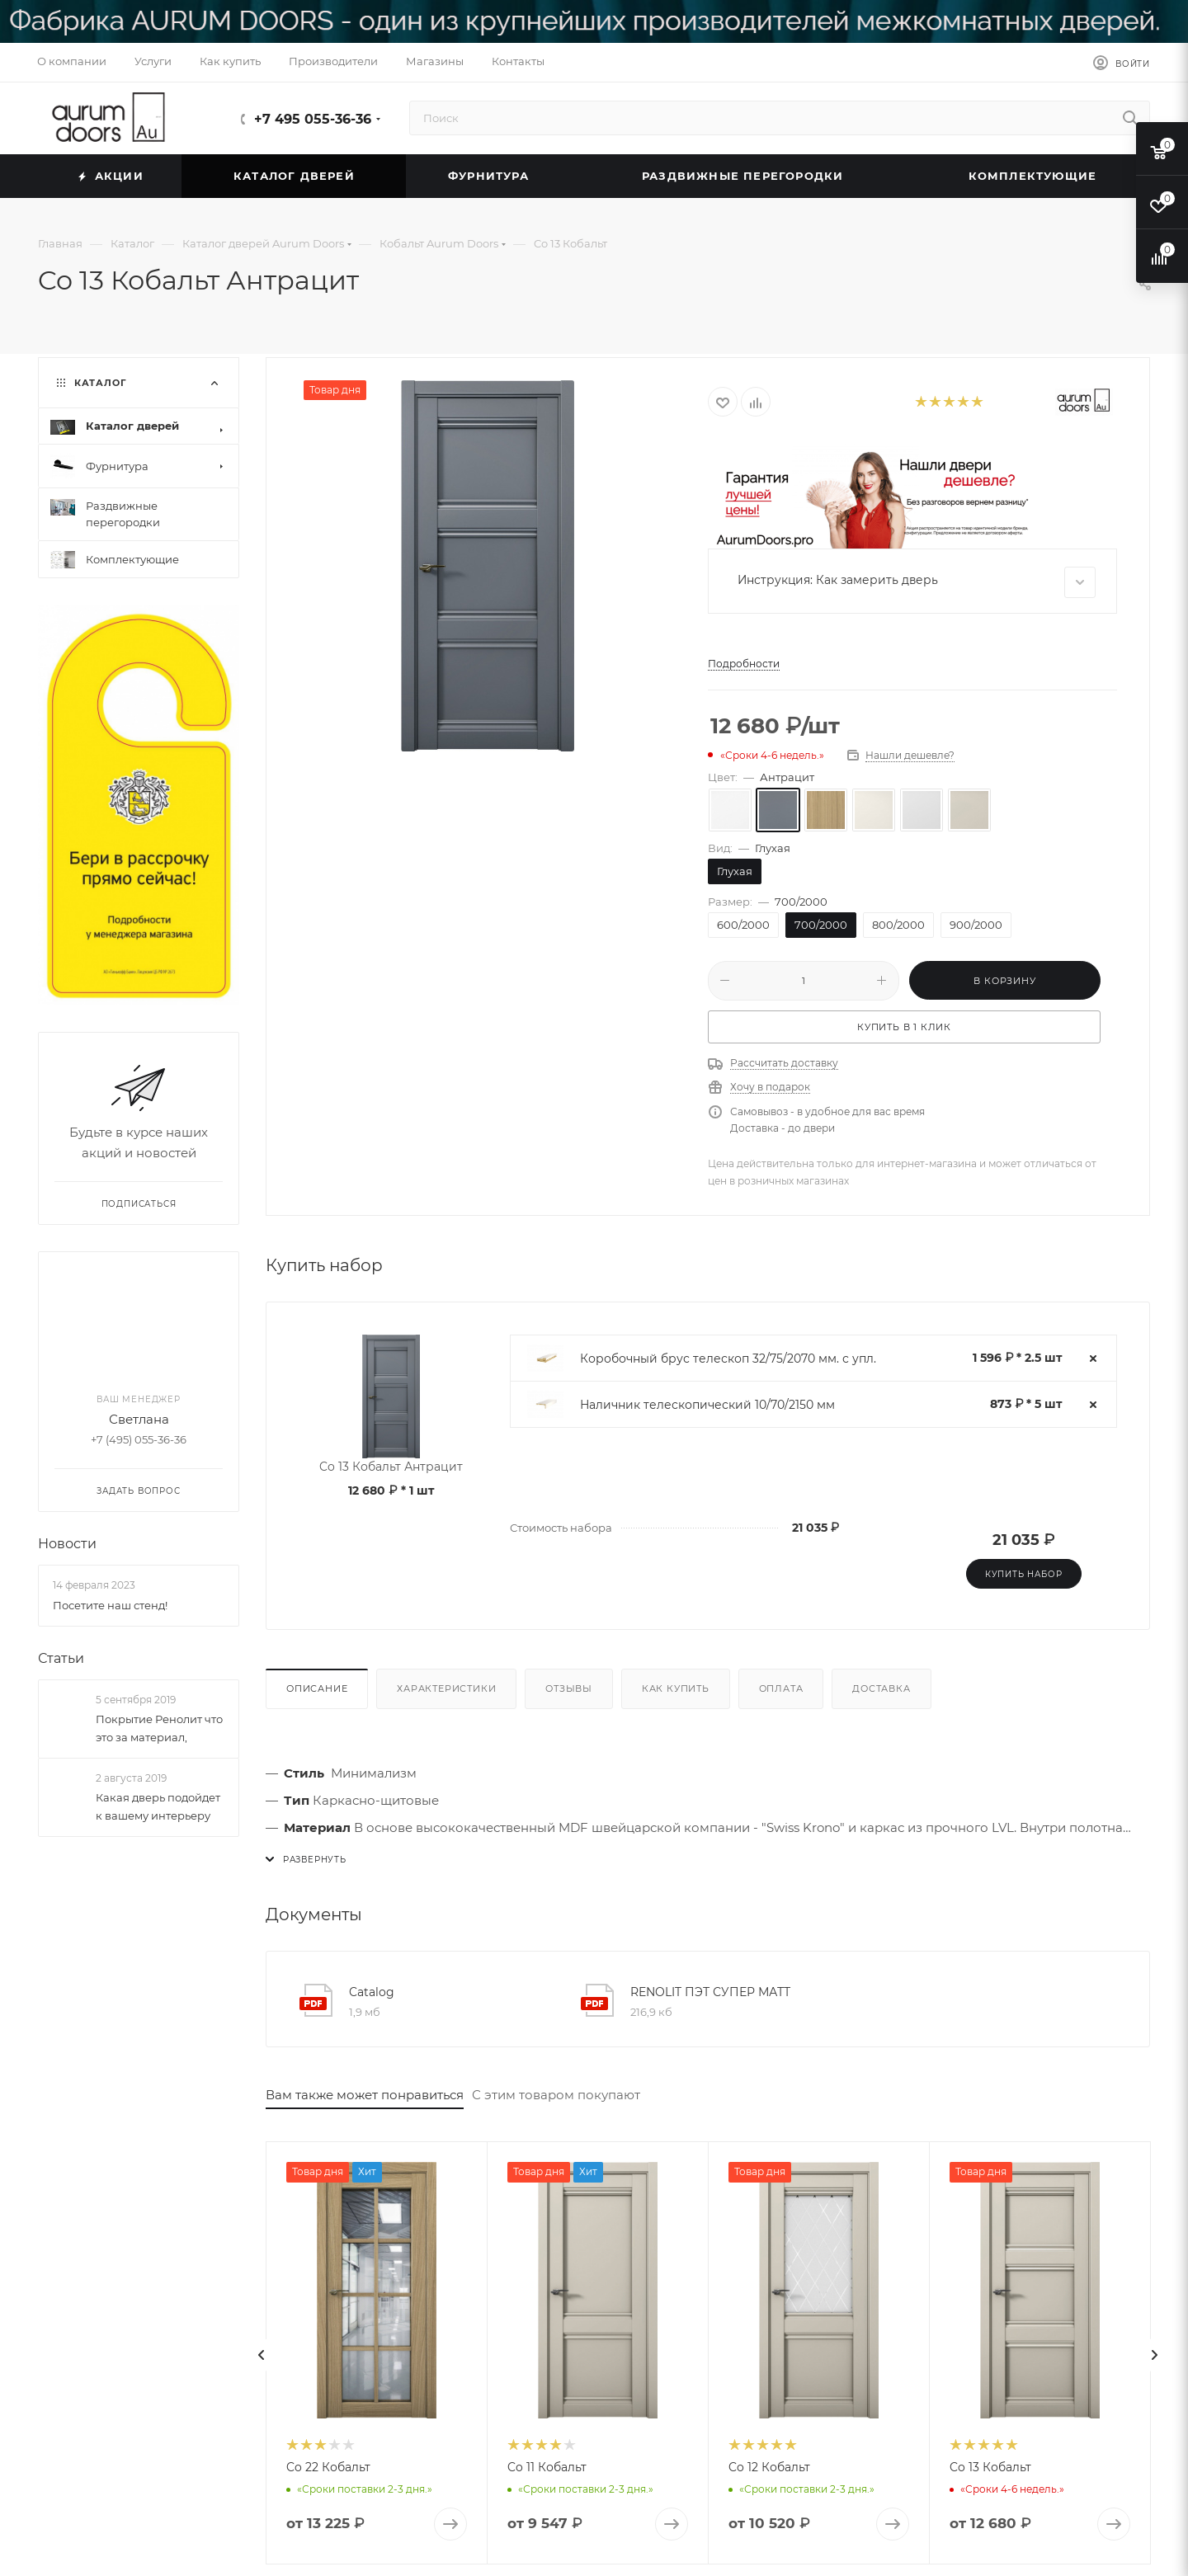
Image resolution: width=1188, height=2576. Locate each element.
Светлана (139, 1419)
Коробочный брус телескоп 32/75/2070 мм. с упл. (728, 1358)
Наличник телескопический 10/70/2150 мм (707, 1404)
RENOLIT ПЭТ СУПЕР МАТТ (710, 1992)
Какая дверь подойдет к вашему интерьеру (158, 1806)
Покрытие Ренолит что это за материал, (159, 1728)
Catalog (371, 1992)
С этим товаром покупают (556, 2095)
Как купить (676, 1688)
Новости (67, 1544)
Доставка (881, 1688)
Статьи (61, 1657)
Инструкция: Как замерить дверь (917, 582)
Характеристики (446, 1688)
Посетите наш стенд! (110, 1604)
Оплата (781, 1688)
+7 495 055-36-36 (312, 119)
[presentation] (261, 2354)
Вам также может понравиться (365, 2095)
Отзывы (568, 1688)
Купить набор (1024, 1574)
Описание (316, 1688)
